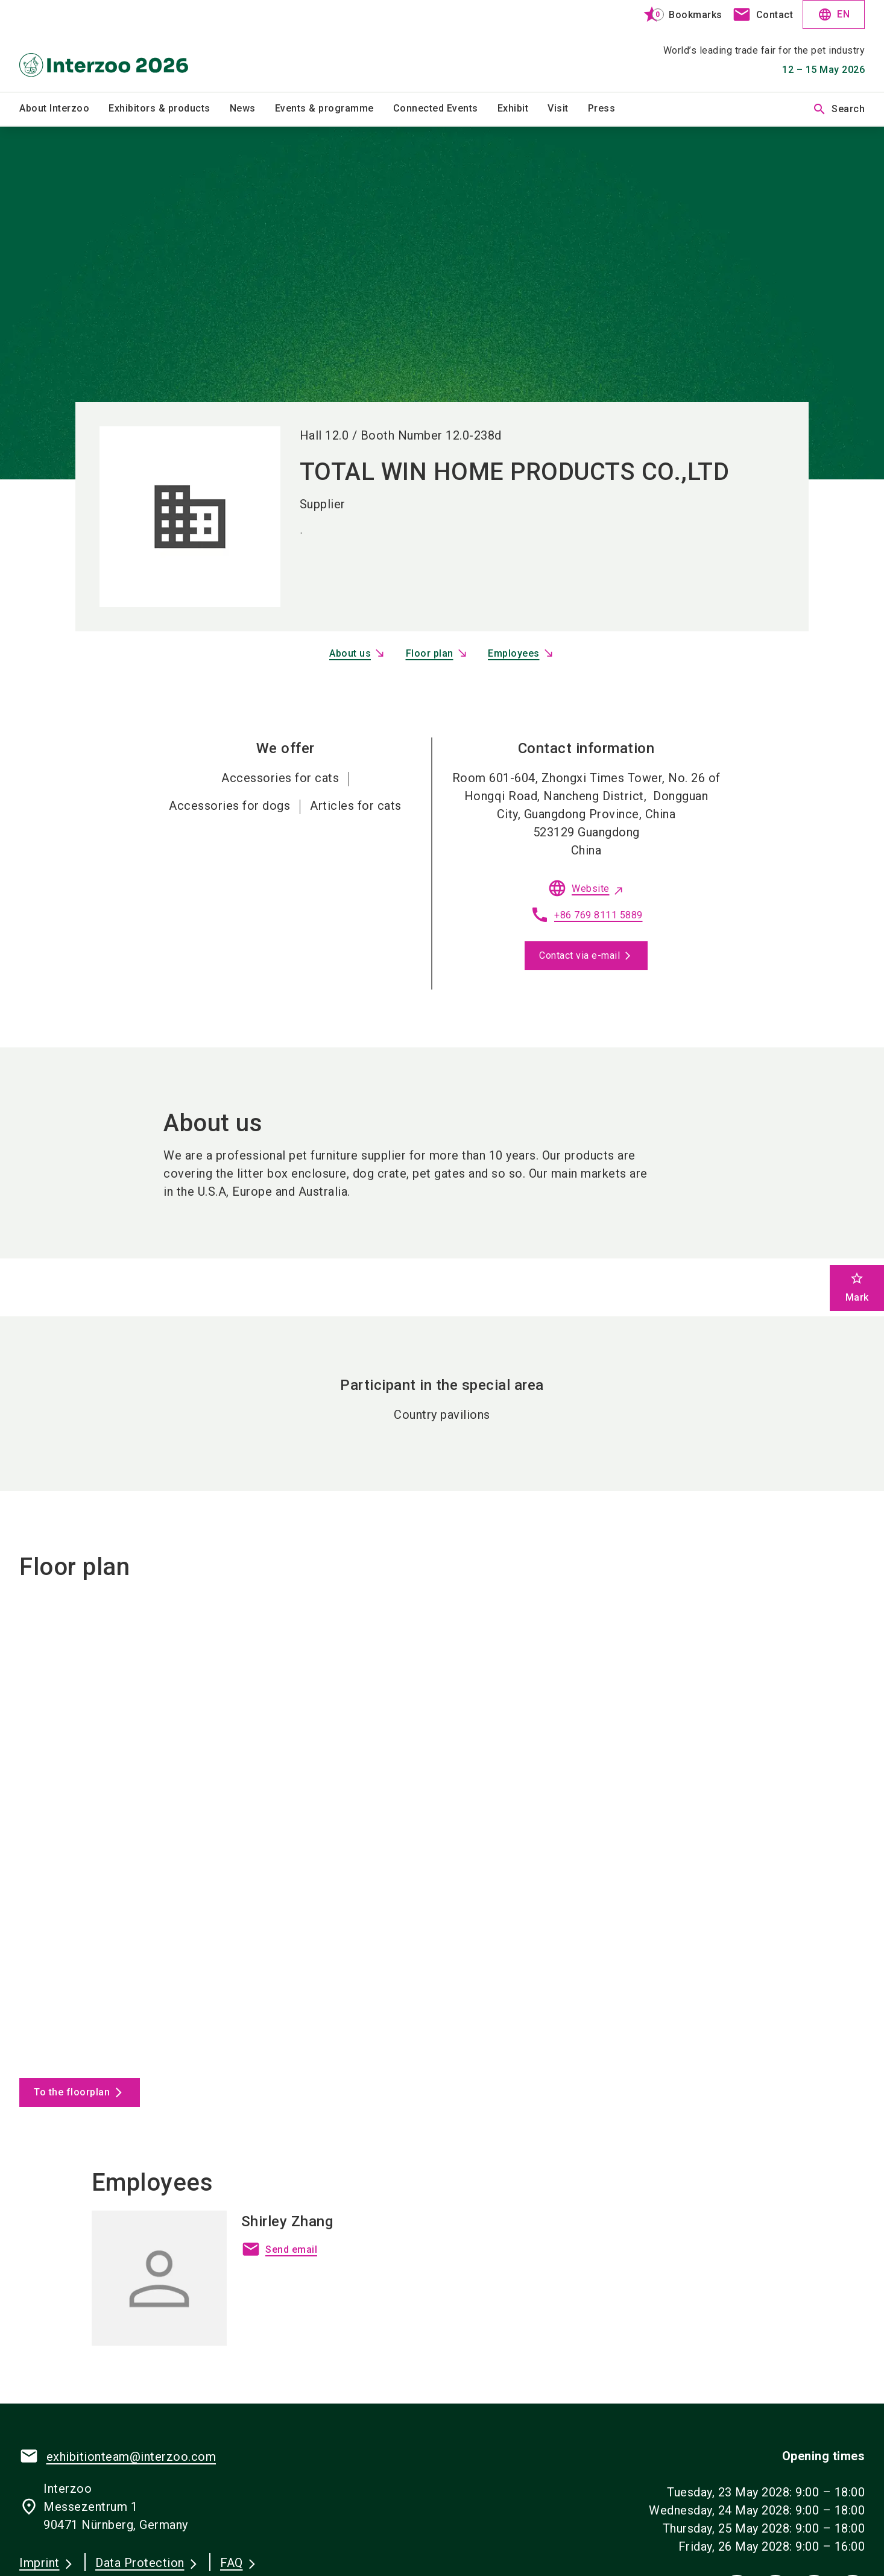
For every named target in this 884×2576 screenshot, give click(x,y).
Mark (857, 1287)
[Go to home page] (117, 46)
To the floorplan (72, 2092)
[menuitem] (64, 109)
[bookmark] (677, 14)
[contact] (763, 14)
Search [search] (838, 109)
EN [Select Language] (834, 14)
